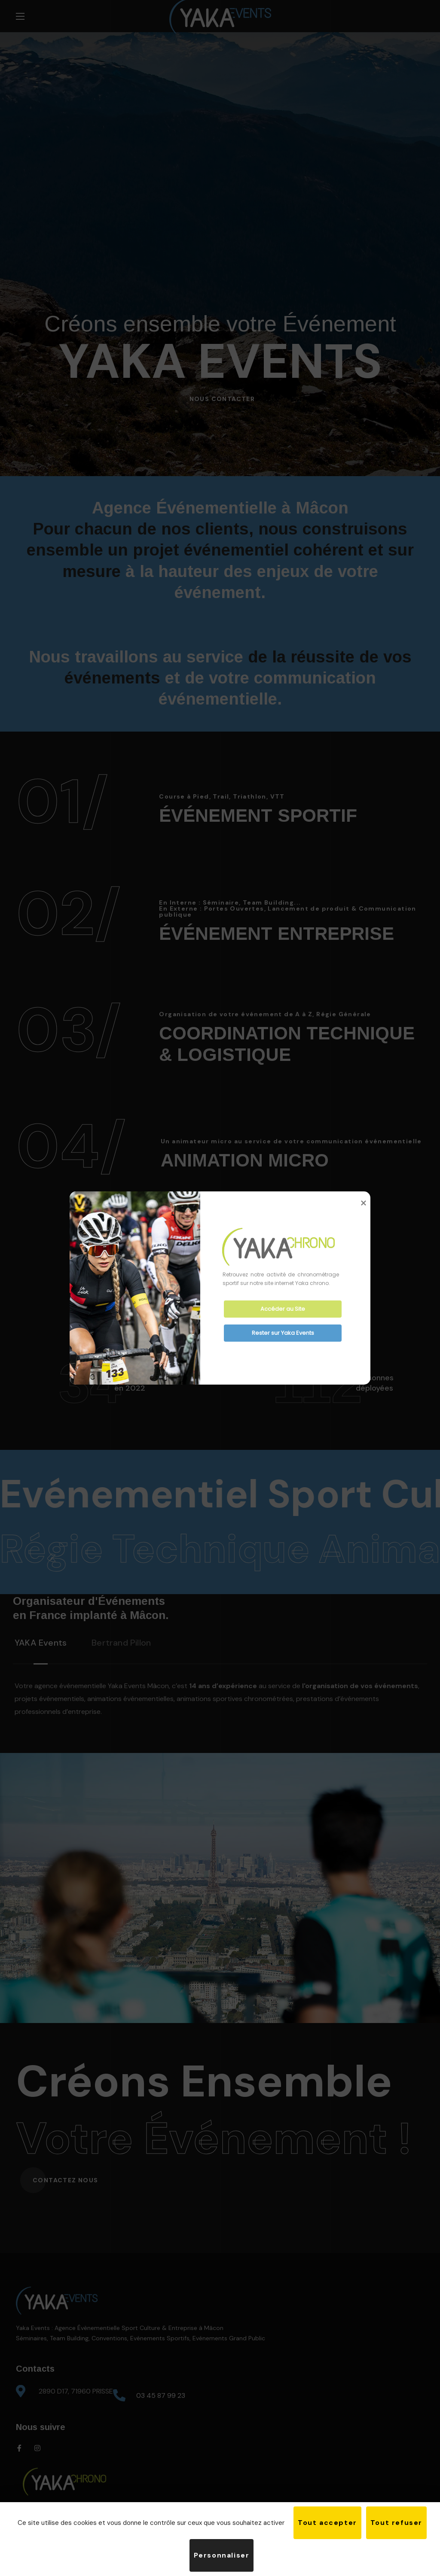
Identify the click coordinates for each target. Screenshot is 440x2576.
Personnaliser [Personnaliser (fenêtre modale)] (222, 2555)
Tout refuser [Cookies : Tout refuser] (396, 2522)
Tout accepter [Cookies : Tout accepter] (327, 2522)
